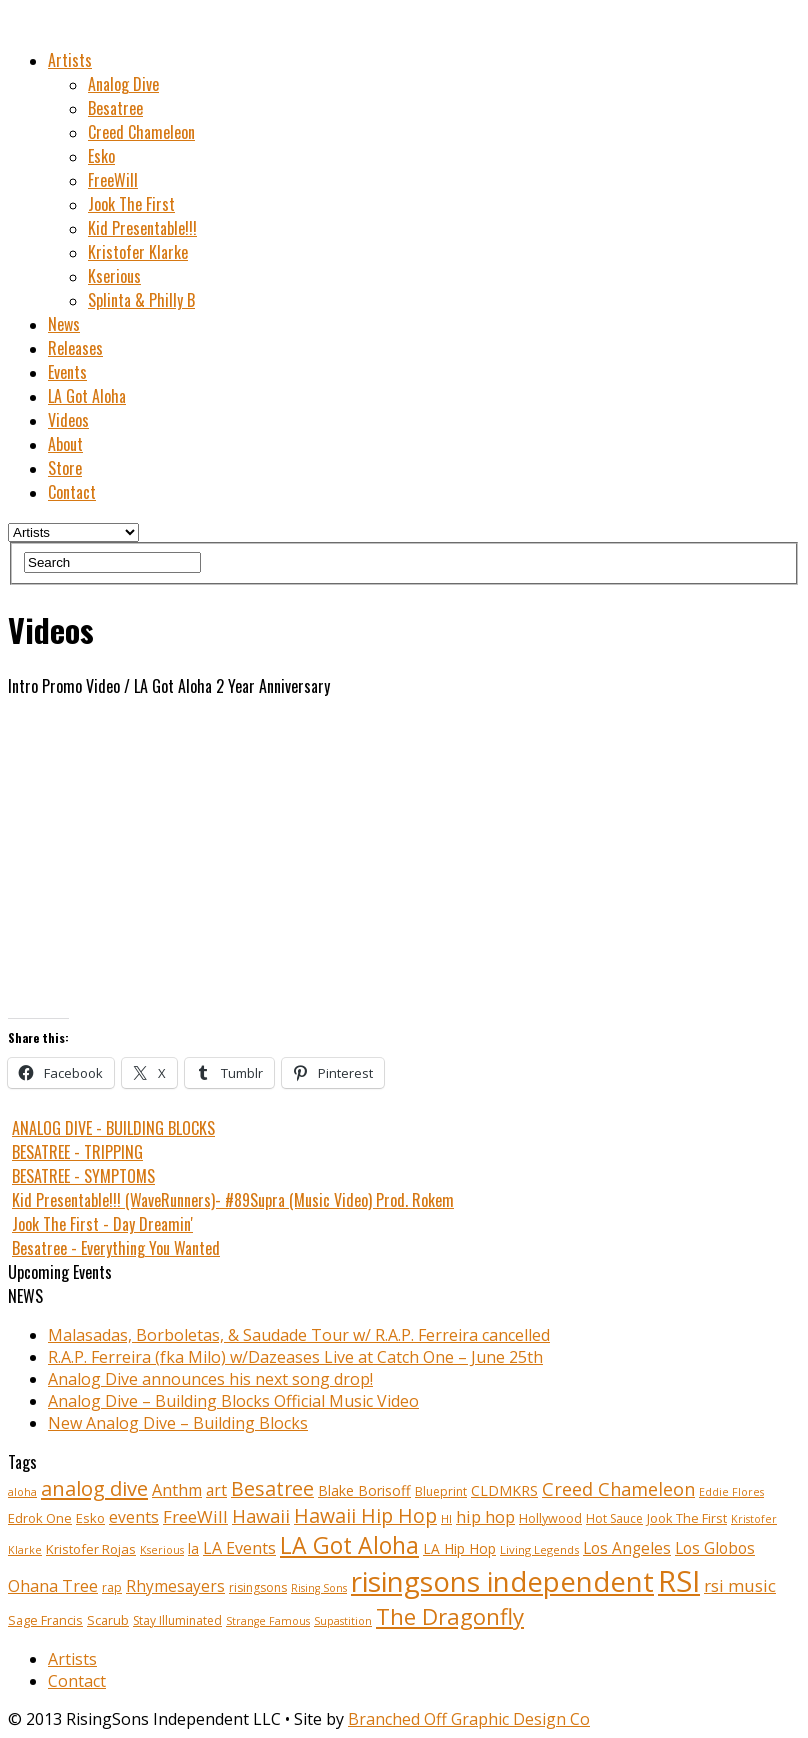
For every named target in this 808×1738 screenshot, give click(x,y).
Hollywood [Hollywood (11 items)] (550, 1518)
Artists (70, 60)
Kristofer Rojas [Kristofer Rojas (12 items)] (91, 1549)
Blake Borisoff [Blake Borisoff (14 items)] (364, 1490)
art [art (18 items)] (216, 1490)
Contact (72, 492)
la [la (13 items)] (193, 1548)
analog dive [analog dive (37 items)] (94, 1488)
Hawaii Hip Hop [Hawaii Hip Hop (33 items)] (365, 1515)
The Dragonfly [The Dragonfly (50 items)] (450, 1616)
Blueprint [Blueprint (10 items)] (441, 1491)
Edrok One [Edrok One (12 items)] (40, 1518)
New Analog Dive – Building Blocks (178, 1423)
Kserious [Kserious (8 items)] (162, 1550)
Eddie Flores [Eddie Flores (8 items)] (731, 1492)
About (65, 444)
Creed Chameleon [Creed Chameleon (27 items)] (618, 1488)
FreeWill (113, 180)
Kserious (114, 276)
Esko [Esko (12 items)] (90, 1518)
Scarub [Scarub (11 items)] (108, 1620)
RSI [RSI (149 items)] (679, 1581)
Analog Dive (123, 84)
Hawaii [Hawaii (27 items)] (261, 1515)
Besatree (115, 108)
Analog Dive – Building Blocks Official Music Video (233, 1401)
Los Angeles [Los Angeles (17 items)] (627, 1548)
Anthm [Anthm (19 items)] (177, 1490)
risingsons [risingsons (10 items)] (258, 1587)
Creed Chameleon (141, 132)
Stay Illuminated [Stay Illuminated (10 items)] (177, 1620)
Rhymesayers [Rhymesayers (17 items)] (175, 1586)
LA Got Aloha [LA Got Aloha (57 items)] (349, 1545)
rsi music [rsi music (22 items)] (740, 1585)
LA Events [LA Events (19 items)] (239, 1548)
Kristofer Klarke (138, 252)
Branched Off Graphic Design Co (469, 1719)
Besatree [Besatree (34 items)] (272, 1488)
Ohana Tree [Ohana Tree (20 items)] (53, 1586)
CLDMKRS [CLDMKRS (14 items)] (504, 1490)
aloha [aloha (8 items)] (22, 1492)
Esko (101, 156)
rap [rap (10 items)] (112, 1587)
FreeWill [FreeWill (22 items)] (195, 1516)
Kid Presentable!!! (142, 228)
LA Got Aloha (87, 396)
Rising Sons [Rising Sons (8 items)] (319, 1588)
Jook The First (131, 204)
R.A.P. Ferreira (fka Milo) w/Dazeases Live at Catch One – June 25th (295, 1357)
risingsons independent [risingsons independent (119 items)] (502, 1581)
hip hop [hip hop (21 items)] (485, 1516)
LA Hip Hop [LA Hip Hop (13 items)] (459, 1548)
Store (65, 468)
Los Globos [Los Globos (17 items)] (715, 1548)
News (64, 324)
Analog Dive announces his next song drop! (210, 1379)
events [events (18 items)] (134, 1517)
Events (67, 372)
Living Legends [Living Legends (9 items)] (539, 1549)
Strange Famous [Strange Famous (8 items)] (268, 1621)
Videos (68, 420)
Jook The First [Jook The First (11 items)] (687, 1518)
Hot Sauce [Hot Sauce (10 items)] (614, 1518)
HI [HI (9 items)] (446, 1518)
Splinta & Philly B (141, 300)
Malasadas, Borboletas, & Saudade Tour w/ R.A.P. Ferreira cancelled (299, 1335)
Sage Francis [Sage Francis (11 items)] (45, 1620)
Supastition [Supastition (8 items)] (343, 1621)
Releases (75, 348)
